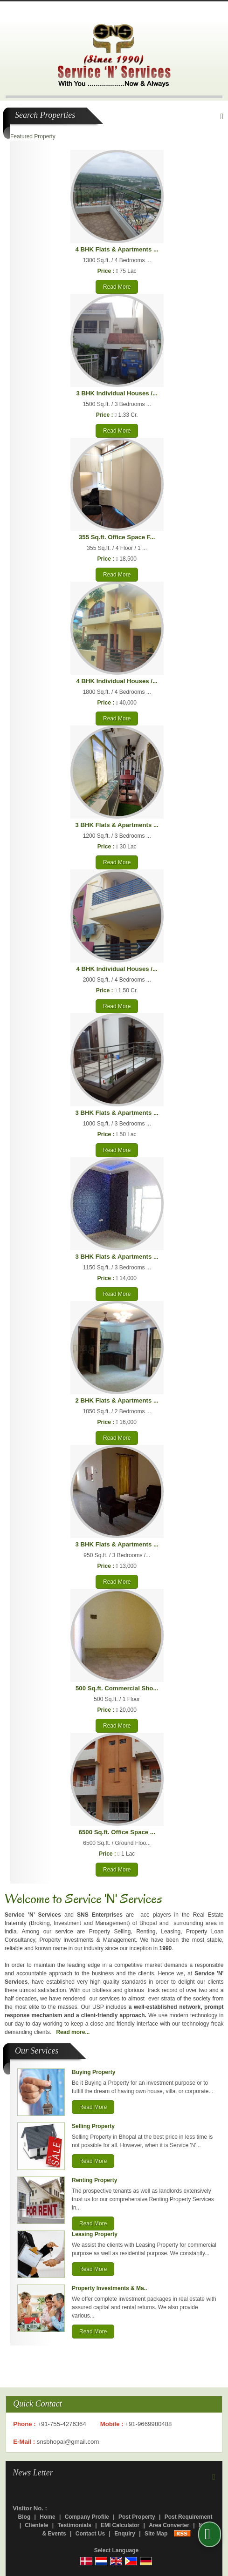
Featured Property (32, 136)
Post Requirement (189, 2517)
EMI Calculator (120, 2525)
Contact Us (90, 2533)
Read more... (73, 2032)
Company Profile (87, 2517)
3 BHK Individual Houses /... (117, 393)
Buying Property (93, 2072)
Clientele (36, 2525)
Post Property (136, 2517)
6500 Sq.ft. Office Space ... (117, 1832)
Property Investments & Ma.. (109, 2288)
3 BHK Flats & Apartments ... (117, 824)
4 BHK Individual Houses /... (117, 681)
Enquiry (124, 2533)
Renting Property (94, 2180)
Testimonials (74, 2525)
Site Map (156, 2533)
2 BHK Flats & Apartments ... (117, 1400)
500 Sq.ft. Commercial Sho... (117, 1688)
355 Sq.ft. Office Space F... (117, 537)
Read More (117, 287)
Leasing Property (94, 2234)
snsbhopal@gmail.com (68, 2441)
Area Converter (169, 2525)
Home (47, 2517)
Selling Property (93, 2126)
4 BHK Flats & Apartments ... (117, 249)
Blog (24, 2517)
